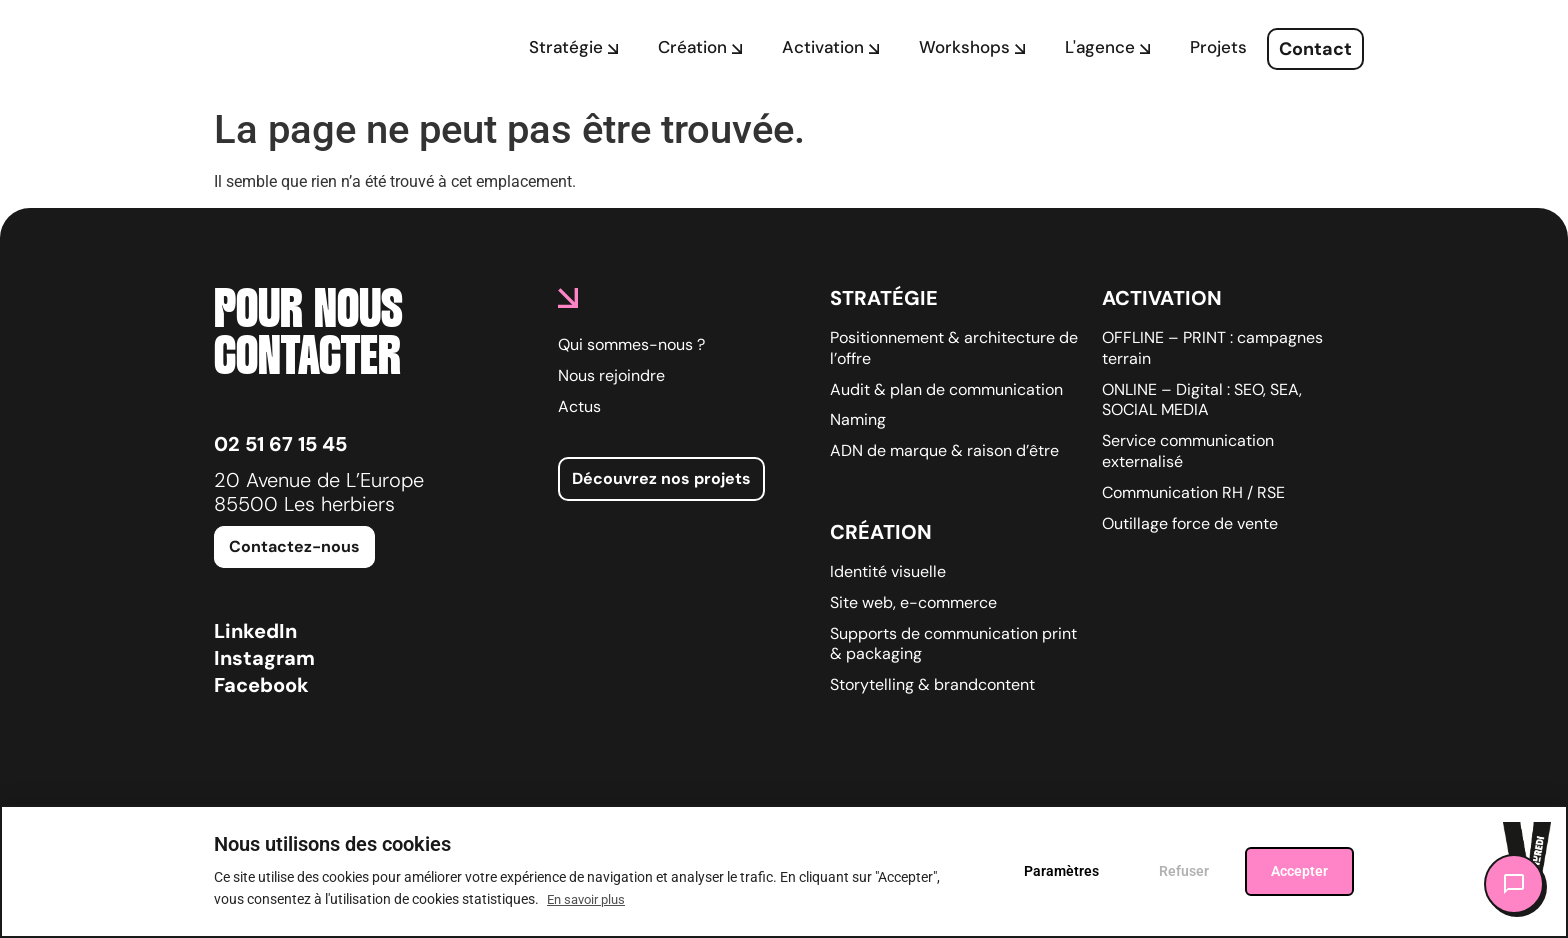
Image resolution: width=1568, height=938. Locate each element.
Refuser (1184, 871)
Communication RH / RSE (1193, 493)
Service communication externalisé (1188, 451)
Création (881, 532)
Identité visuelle (888, 572)
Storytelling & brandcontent (932, 685)
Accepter (1299, 871)
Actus (579, 407)
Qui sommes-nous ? (631, 345)
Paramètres (1061, 871)
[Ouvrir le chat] (1514, 884)
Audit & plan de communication (946, 390)
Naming (858, 420)
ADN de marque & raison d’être (944, 451)
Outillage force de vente (1190, 524)
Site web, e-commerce (913, 603)
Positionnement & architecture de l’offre (954, 348)
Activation (1162, 298)
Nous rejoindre (611, 376)
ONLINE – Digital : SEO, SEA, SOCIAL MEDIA (1202, 400)
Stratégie (884, 298)
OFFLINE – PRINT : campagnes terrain (1212, 348)
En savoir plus (586, 899)
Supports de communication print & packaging (953, 644)
